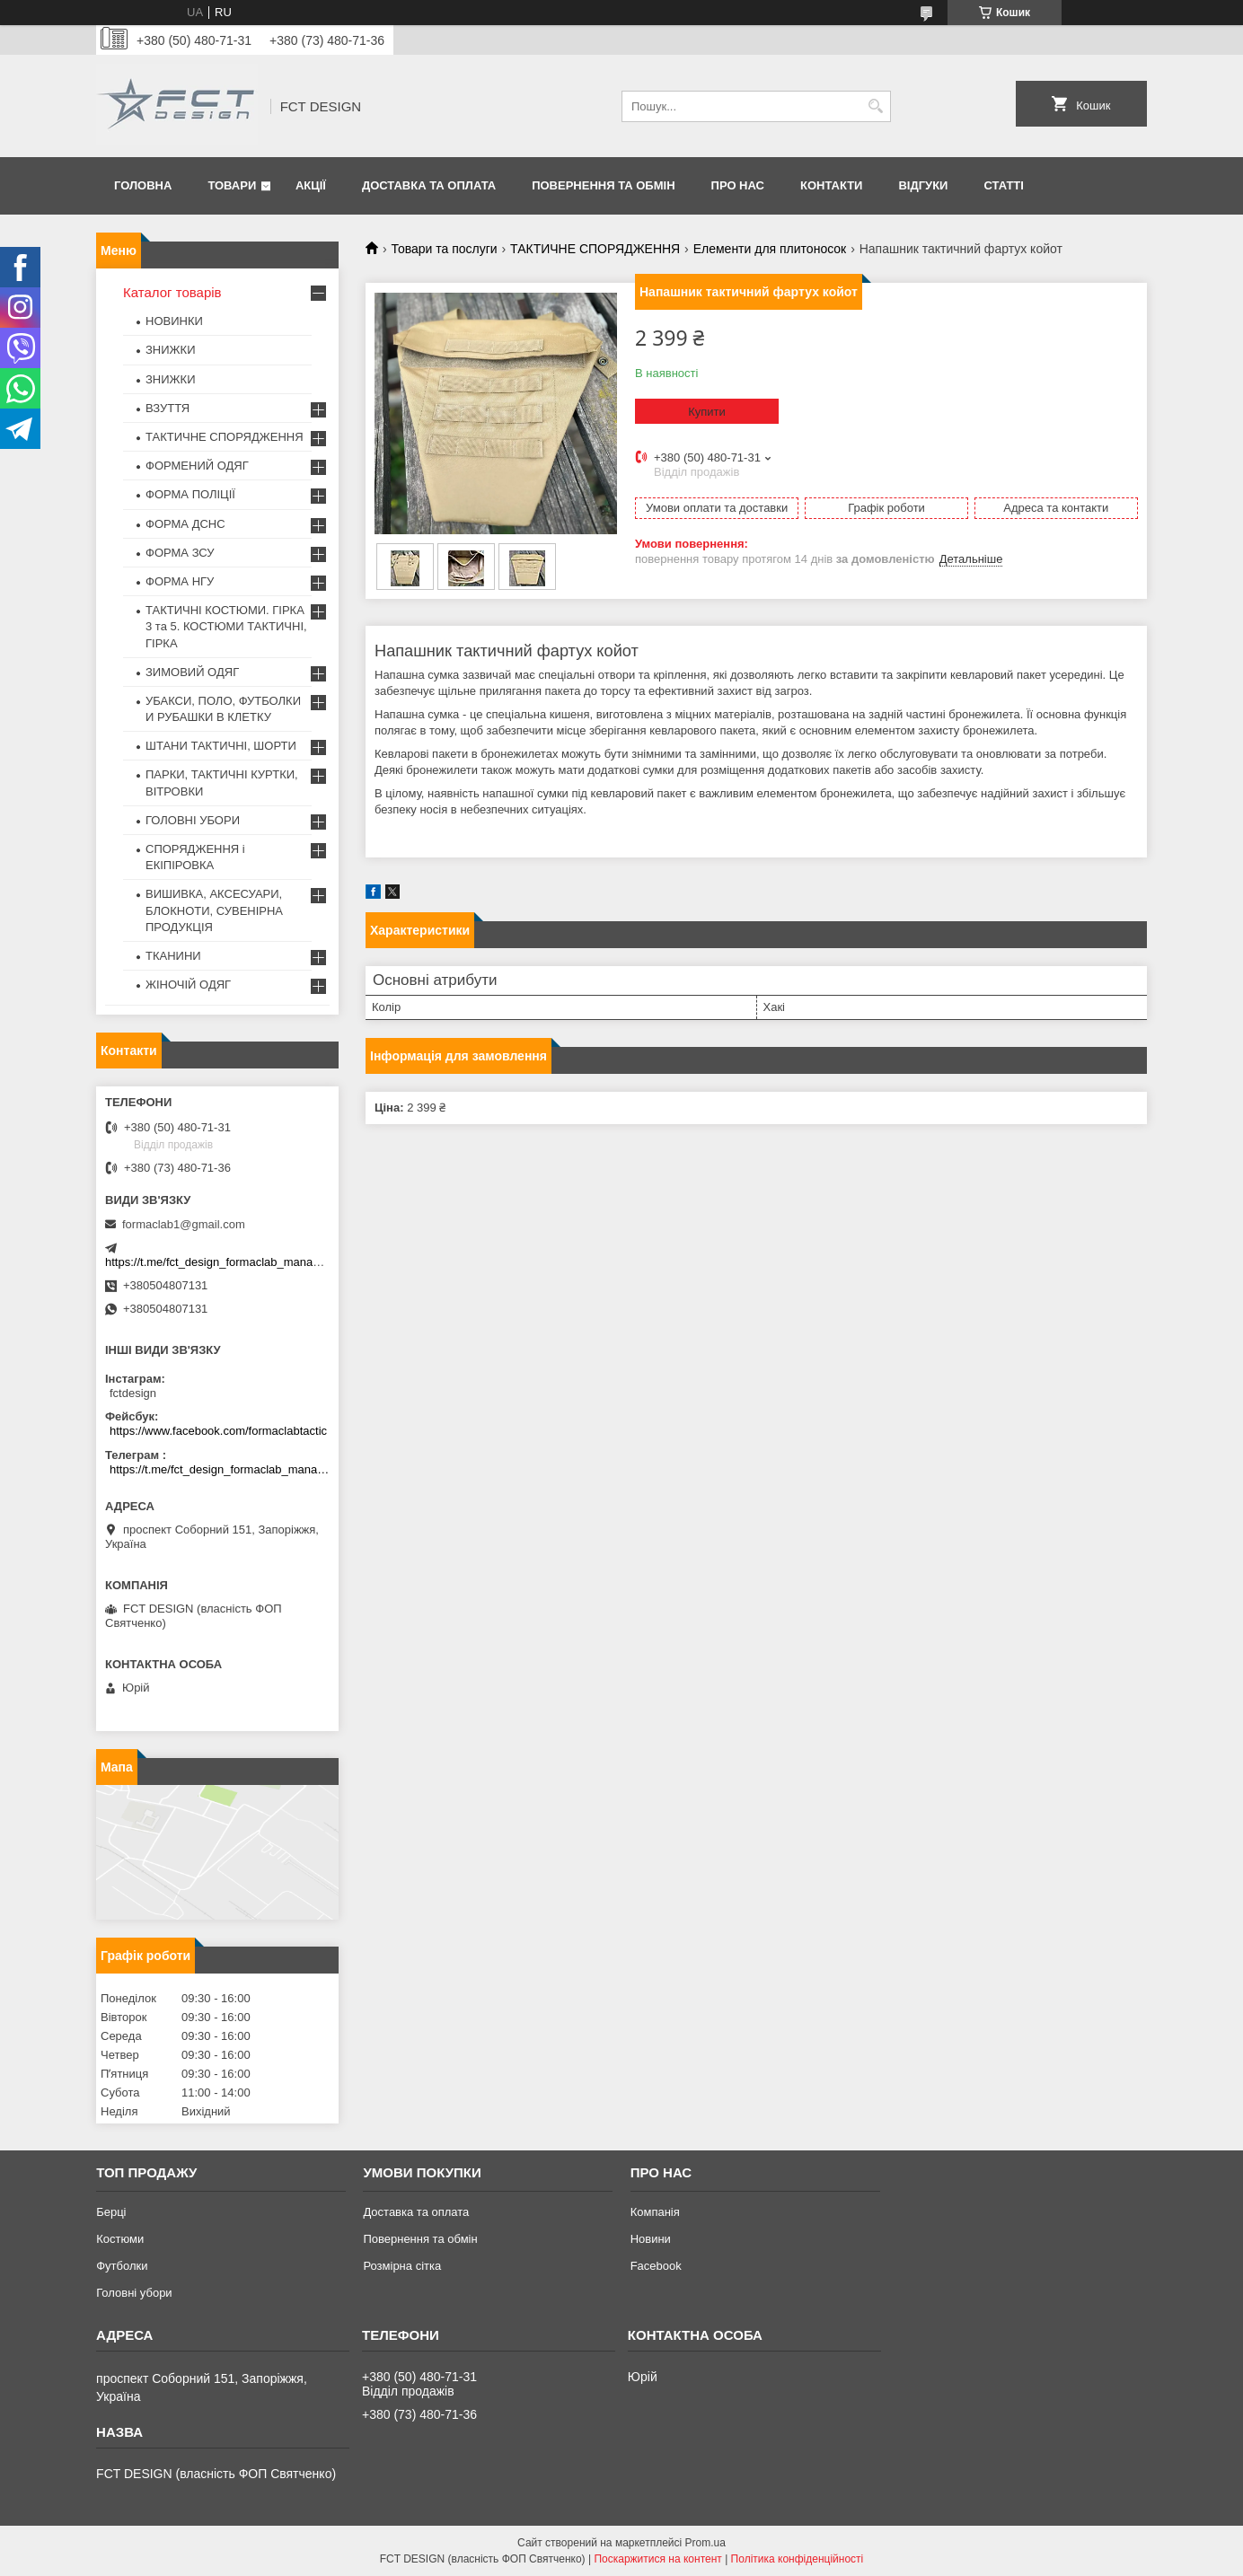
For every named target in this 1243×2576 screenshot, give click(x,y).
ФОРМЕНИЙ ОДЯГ (197, 465)
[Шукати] (875, 106)
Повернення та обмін (603, 185)
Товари (231, 185)
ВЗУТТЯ (167, 408)
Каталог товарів (172, 292)
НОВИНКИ (174, 321)
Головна (143, 185)
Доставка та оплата (429, 185)
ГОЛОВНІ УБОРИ (192, 820)
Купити (707, 411)
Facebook (656, 2266)
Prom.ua (705, 2542)
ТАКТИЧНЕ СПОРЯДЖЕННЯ (595, 249)
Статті (1003, 185)
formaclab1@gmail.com (183, 1224)
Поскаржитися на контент (657, 2559)
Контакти (831, 185)
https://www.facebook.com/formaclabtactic (218, 1430)
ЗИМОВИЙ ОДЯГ (192, 672)
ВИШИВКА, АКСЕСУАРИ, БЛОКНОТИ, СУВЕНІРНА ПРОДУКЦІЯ (214, 910)
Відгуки (923, 185)
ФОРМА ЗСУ (180, 552)
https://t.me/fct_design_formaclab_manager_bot (228, 1262)
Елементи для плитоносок (770, 249)
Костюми (120, 2239)
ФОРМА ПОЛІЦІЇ (190, 494)
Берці (111, 2212)
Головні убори (134, 2292)
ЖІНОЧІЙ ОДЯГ (188, 984)
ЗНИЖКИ (170, 349)
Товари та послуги (444, 249)
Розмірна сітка (402, 2266)
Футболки (121, 2266)
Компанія (655, 2212)
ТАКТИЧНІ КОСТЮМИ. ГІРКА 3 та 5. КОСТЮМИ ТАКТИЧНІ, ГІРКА (226, 626)
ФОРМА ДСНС (185, 524)
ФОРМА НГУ (179, 581)
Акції (310, 185)
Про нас (737, 185)
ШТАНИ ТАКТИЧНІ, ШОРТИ (220, 745)
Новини (650, 2239)
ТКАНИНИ (173, 956)
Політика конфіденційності (797, 2559)
